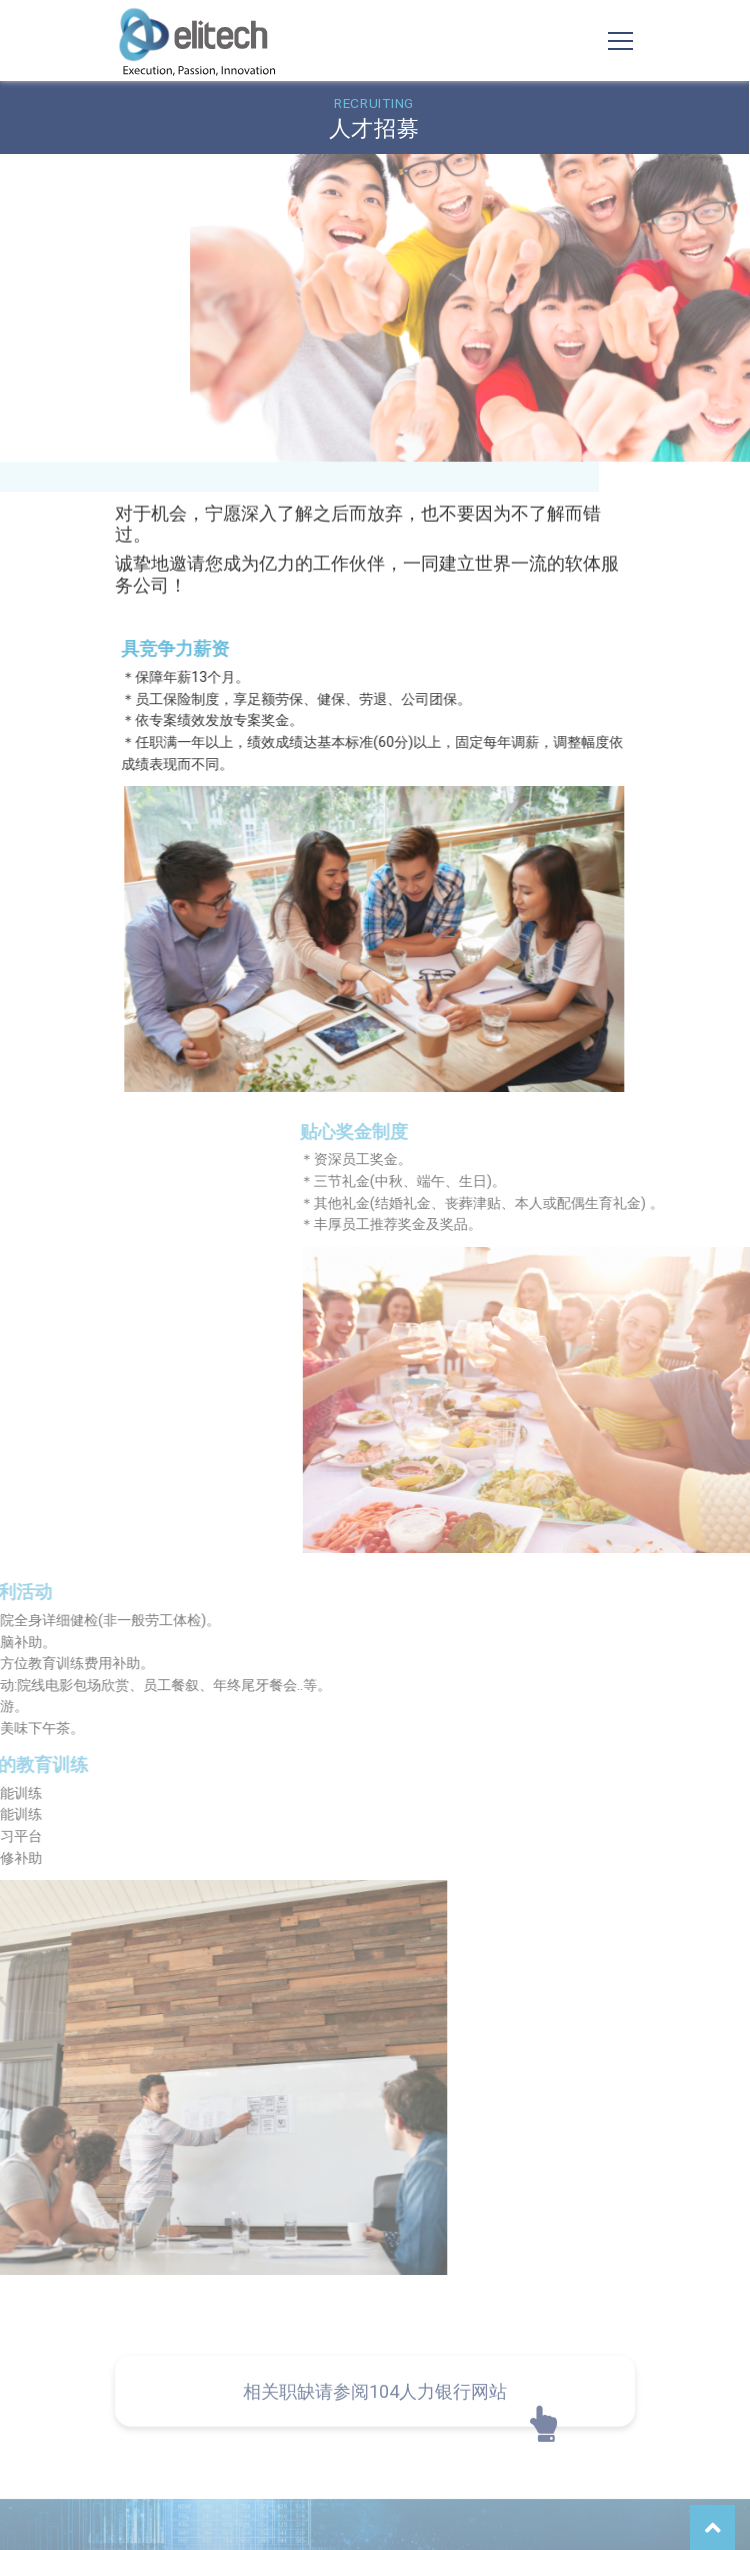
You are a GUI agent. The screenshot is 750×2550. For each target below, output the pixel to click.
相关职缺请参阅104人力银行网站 (375, 2429)
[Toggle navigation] (620, 40)
